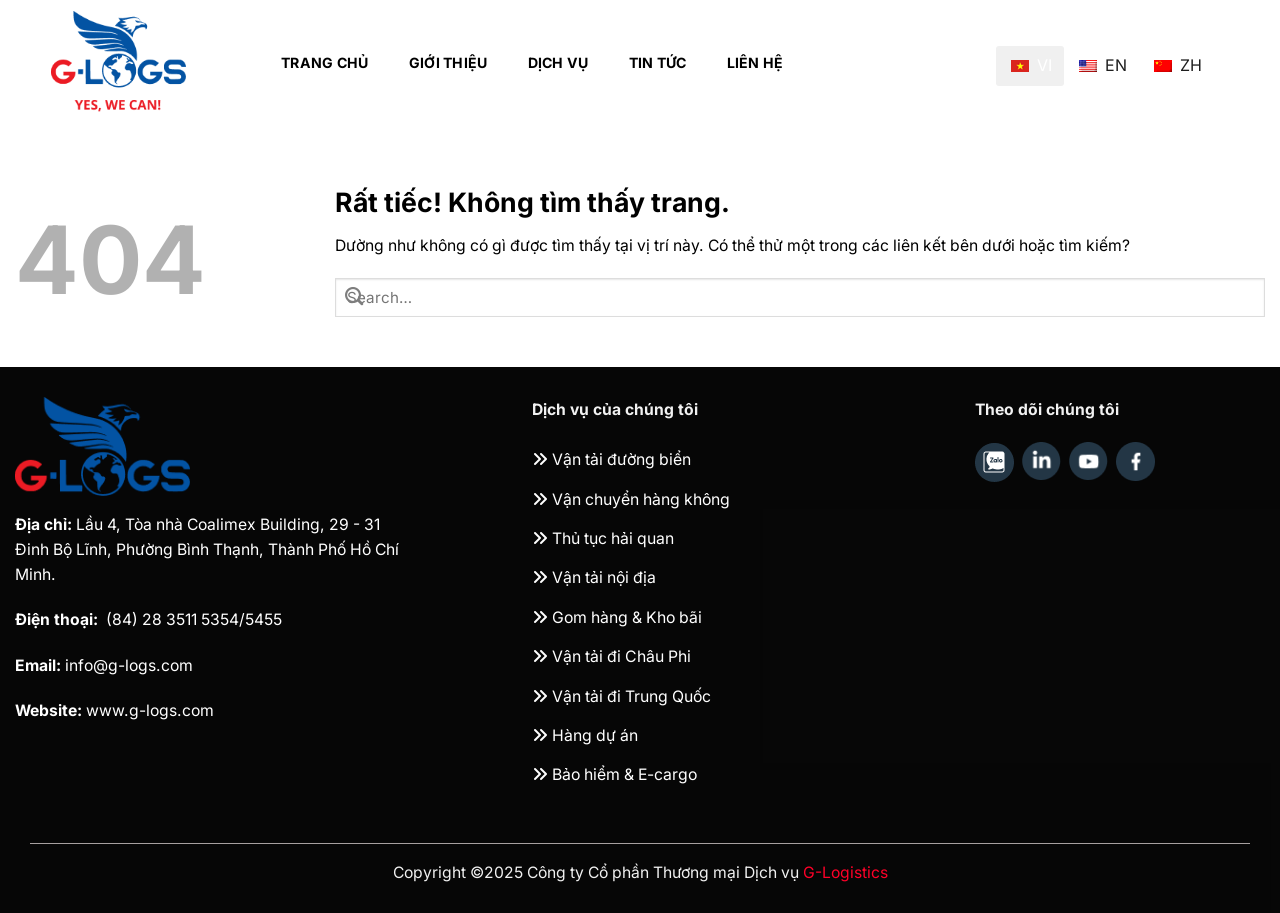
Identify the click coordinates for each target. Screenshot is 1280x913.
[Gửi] (354, 297)
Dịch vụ (558, 62)
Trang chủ (325, 62)
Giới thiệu (448, 62)
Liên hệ (755, 62)
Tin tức (658, 62)
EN (1103, 57)
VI (1031, 65)
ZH (1178, 57)
